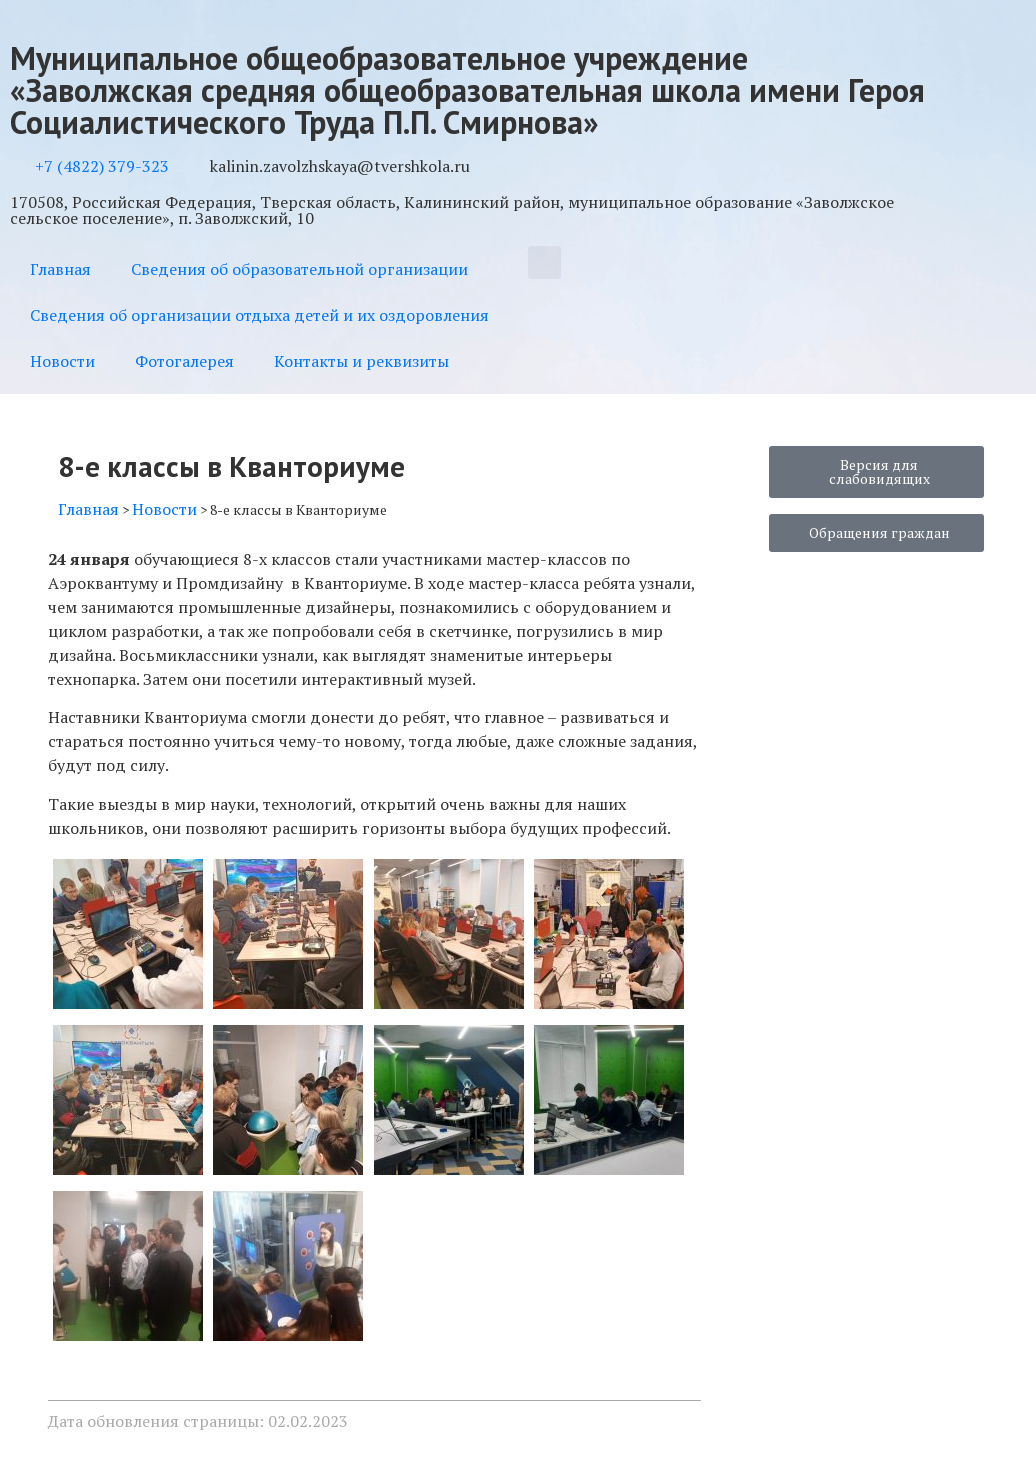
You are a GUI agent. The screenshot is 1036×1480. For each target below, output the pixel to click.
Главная (60, 269)
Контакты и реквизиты (361, 361)
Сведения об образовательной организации (299, 269)
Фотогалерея (184, 361)
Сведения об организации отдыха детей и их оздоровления (259, 315)
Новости (62, 361)
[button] (544, 262)
